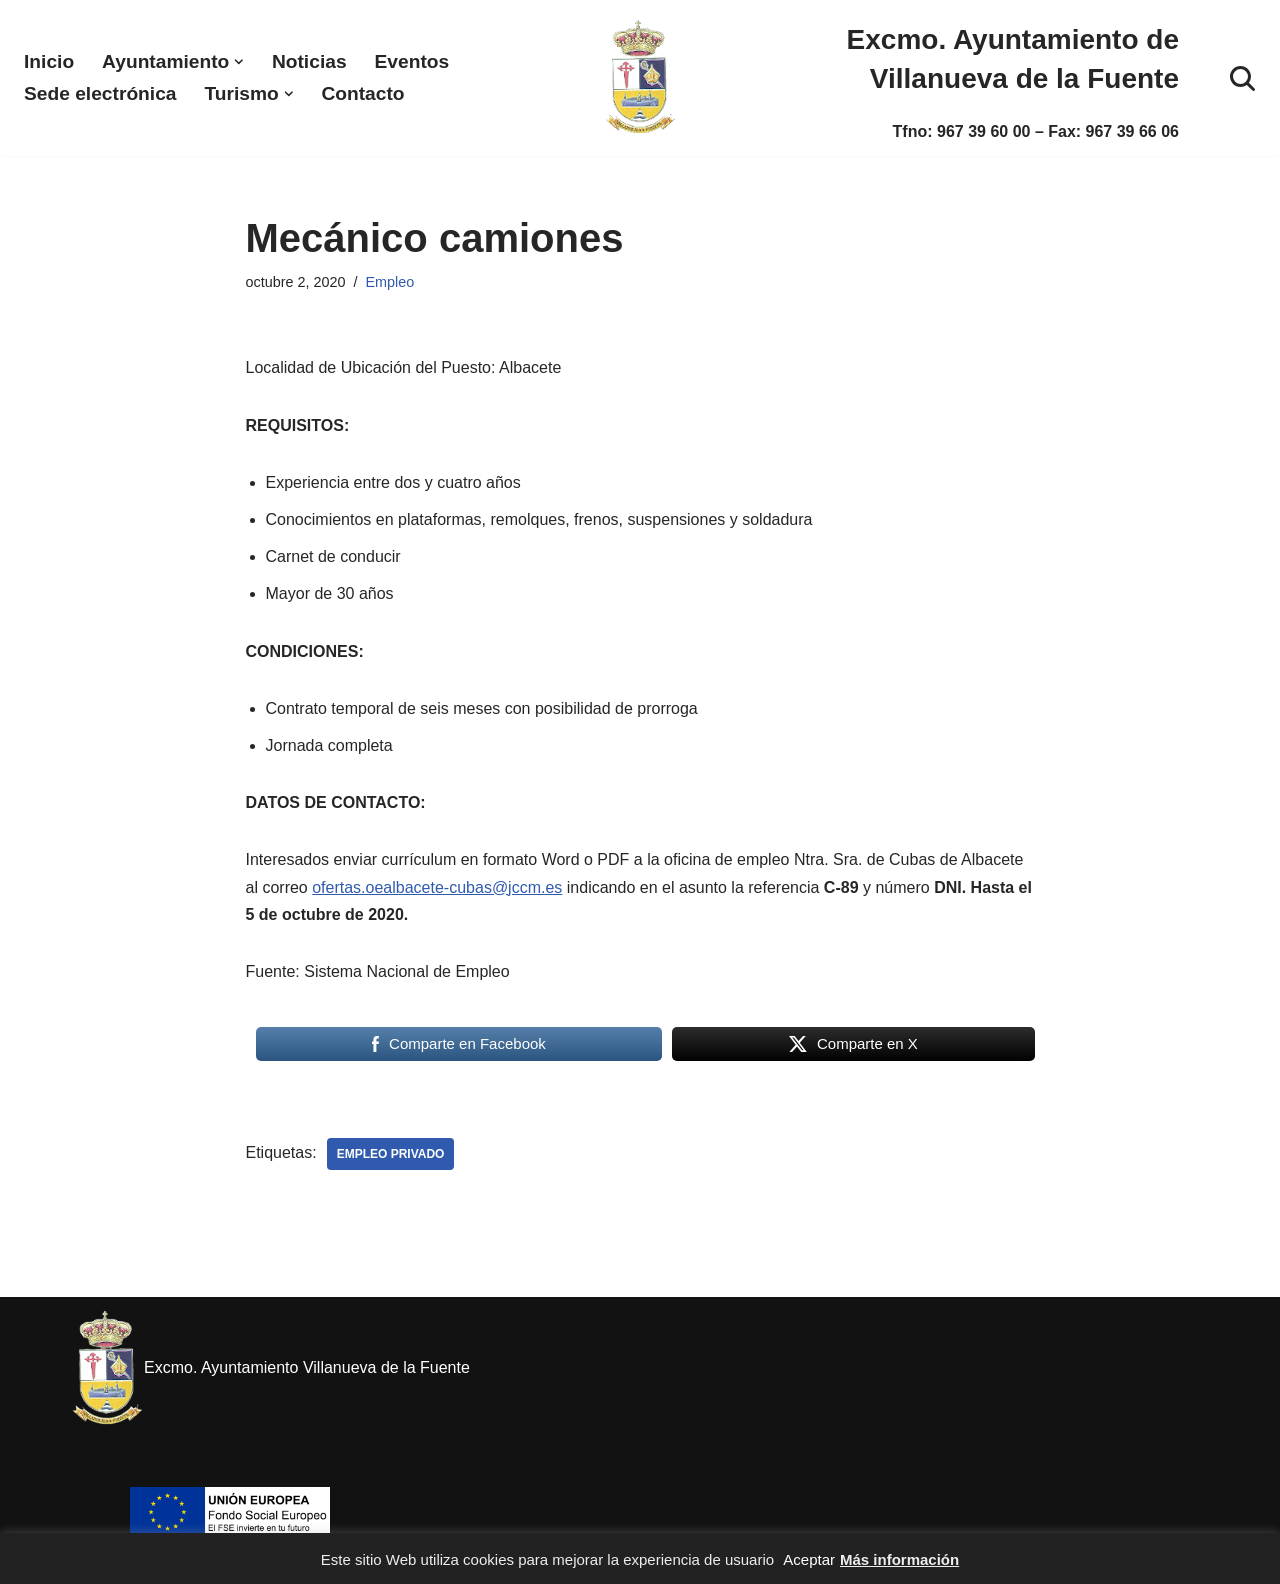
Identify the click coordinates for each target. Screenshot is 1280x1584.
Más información (899, 1559)
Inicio (49, 61)
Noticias (309, 61)
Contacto (362, 93)
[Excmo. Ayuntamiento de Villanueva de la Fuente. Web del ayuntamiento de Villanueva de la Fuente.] (640, 78)
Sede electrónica (100, 93)
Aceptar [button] (809, 1559)
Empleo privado (391, 1154)
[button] (239, 62)
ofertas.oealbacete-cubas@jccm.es (437, 887)
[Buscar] (1242, 78)
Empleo (390, 282)
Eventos (412, 61)
